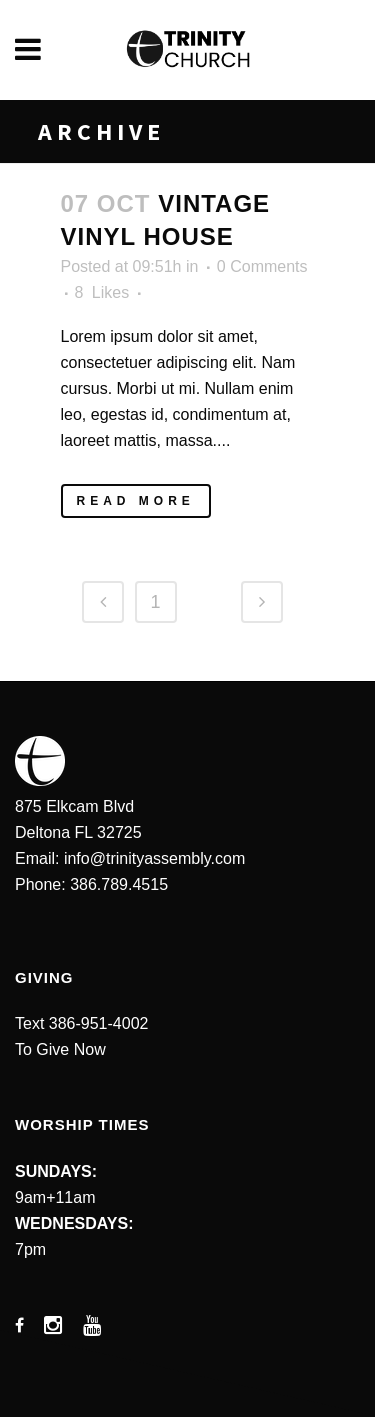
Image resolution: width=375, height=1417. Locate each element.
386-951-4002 (99, 1023)
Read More (136, 501)
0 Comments (262, 266)
